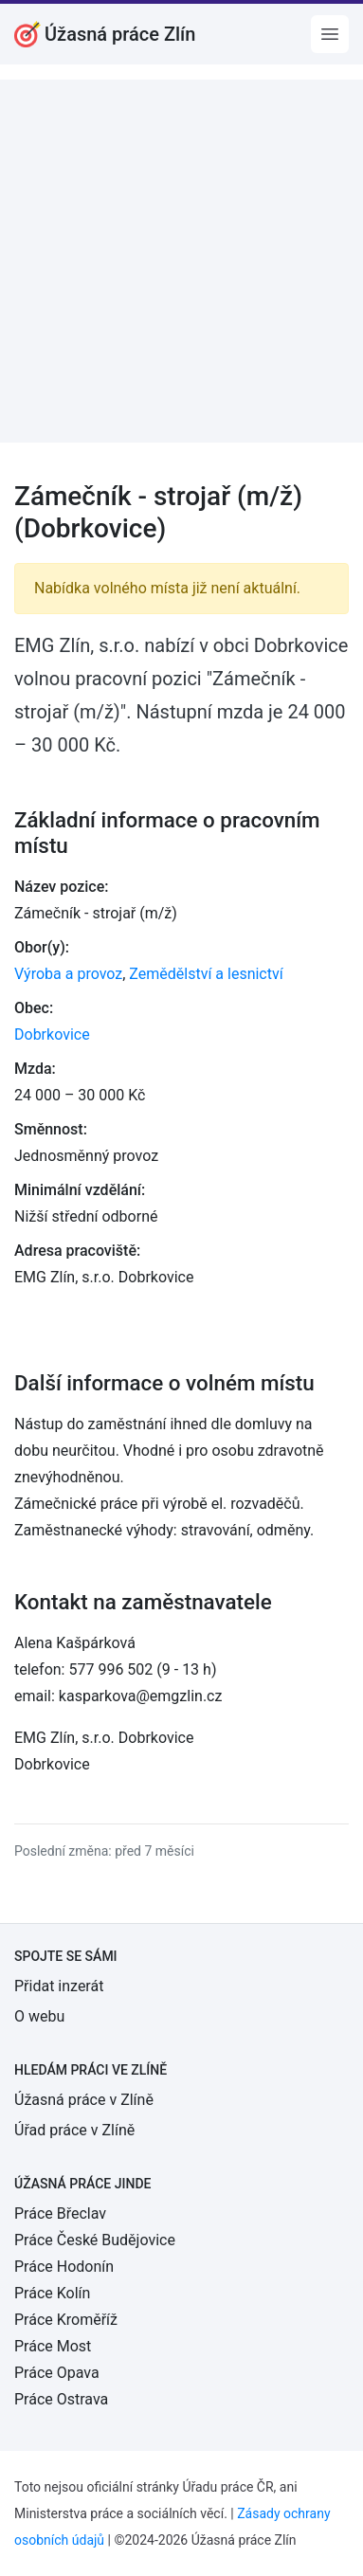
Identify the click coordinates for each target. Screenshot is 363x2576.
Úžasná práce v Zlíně (84, 2100)
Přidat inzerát (58, 1986)
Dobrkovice (52, 1034)
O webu (39, 2016)
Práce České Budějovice (94, 2240)
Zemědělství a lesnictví (205, 974)
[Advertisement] (181, 261)
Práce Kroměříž (66, 2320)
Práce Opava (57, 2373)
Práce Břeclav (60, 2213)
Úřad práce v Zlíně (74, 2130)
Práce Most (52, 2346)
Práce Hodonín (64, 2267)
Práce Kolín (52, 2293)
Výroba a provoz (68, 974)
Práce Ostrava (61, 2399)
